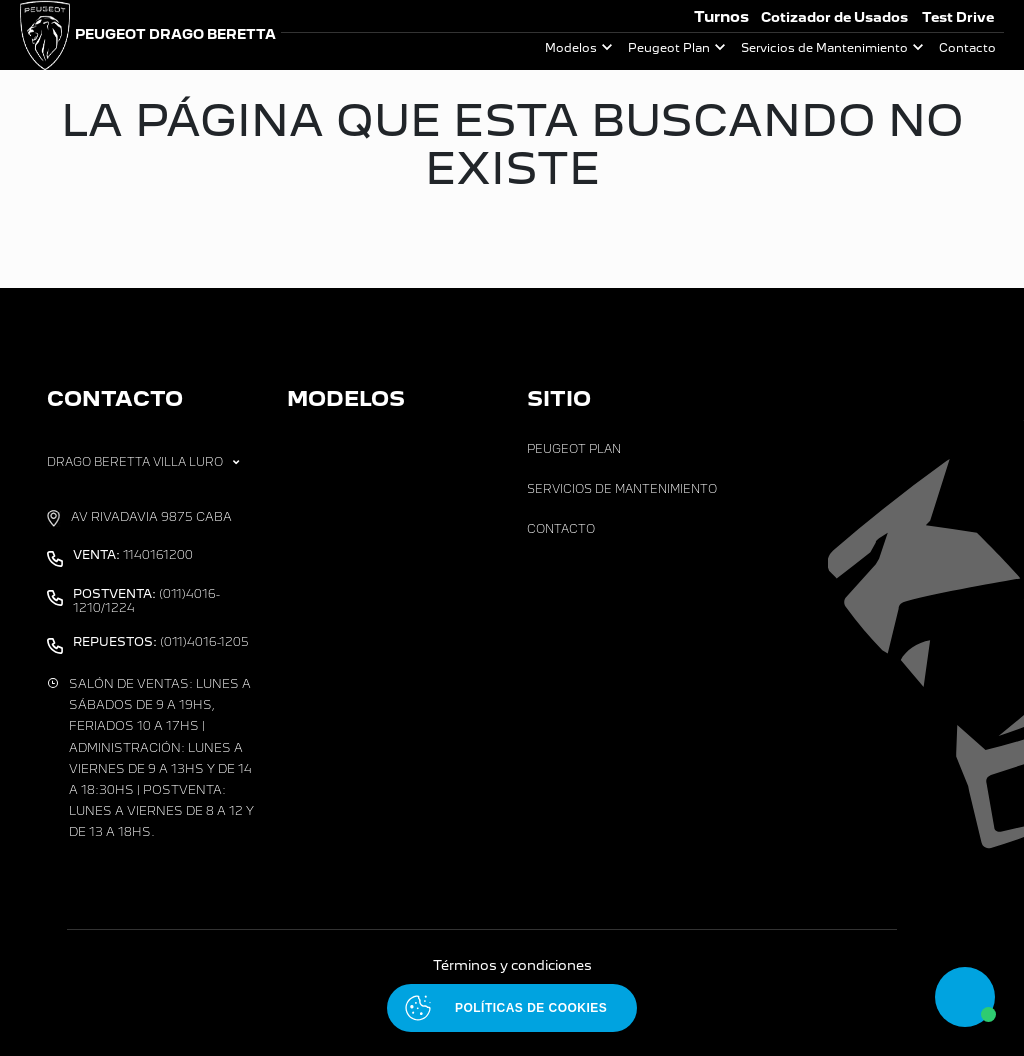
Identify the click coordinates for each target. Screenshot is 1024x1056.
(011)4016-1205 (161, 642)
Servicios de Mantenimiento (824, 48)
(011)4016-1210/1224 (146, 601)
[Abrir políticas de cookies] (512, 1008)
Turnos (721, 16)
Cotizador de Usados (834, 17)
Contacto (967, 48)
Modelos (571, 48)
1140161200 (133, 555)
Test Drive (958, 17)
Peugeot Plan (669, 48)
